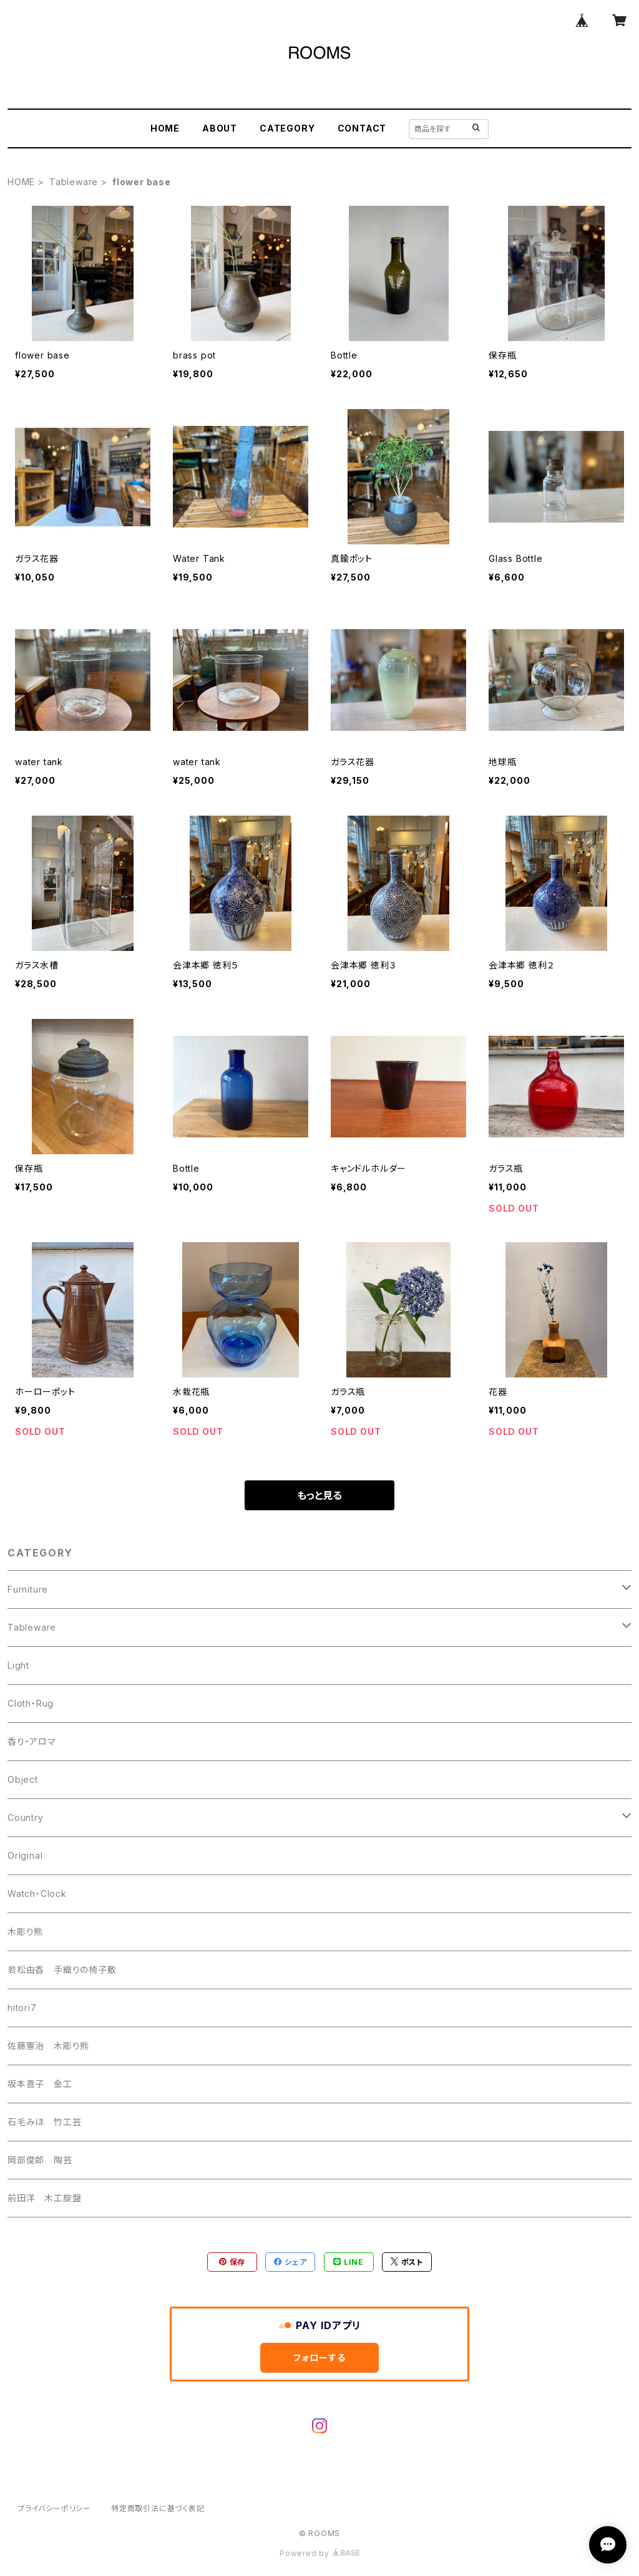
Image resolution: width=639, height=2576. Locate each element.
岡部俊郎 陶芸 (39, 2159)
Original (24, 1855)
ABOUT (219, 128)
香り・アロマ (31, 1741)
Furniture (27, 1589)
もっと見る (319, 1495)
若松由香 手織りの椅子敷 (62, 1969)
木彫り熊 (25, 1931)
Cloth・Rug (30, 1703)
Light (18, 1665)
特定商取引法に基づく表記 (158, 2508)
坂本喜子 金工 (39, 2083)
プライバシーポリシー (54, 2508)
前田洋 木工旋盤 (44, 2197)
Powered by (319, 2553)
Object (22, 1779)
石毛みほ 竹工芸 (44, 2121)
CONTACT (362, 128)
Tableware (73, 181)
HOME (165, 128)
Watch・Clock (37, 1893)
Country (25, 1817)
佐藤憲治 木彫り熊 (48, 2045)
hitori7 (22, 2007)
